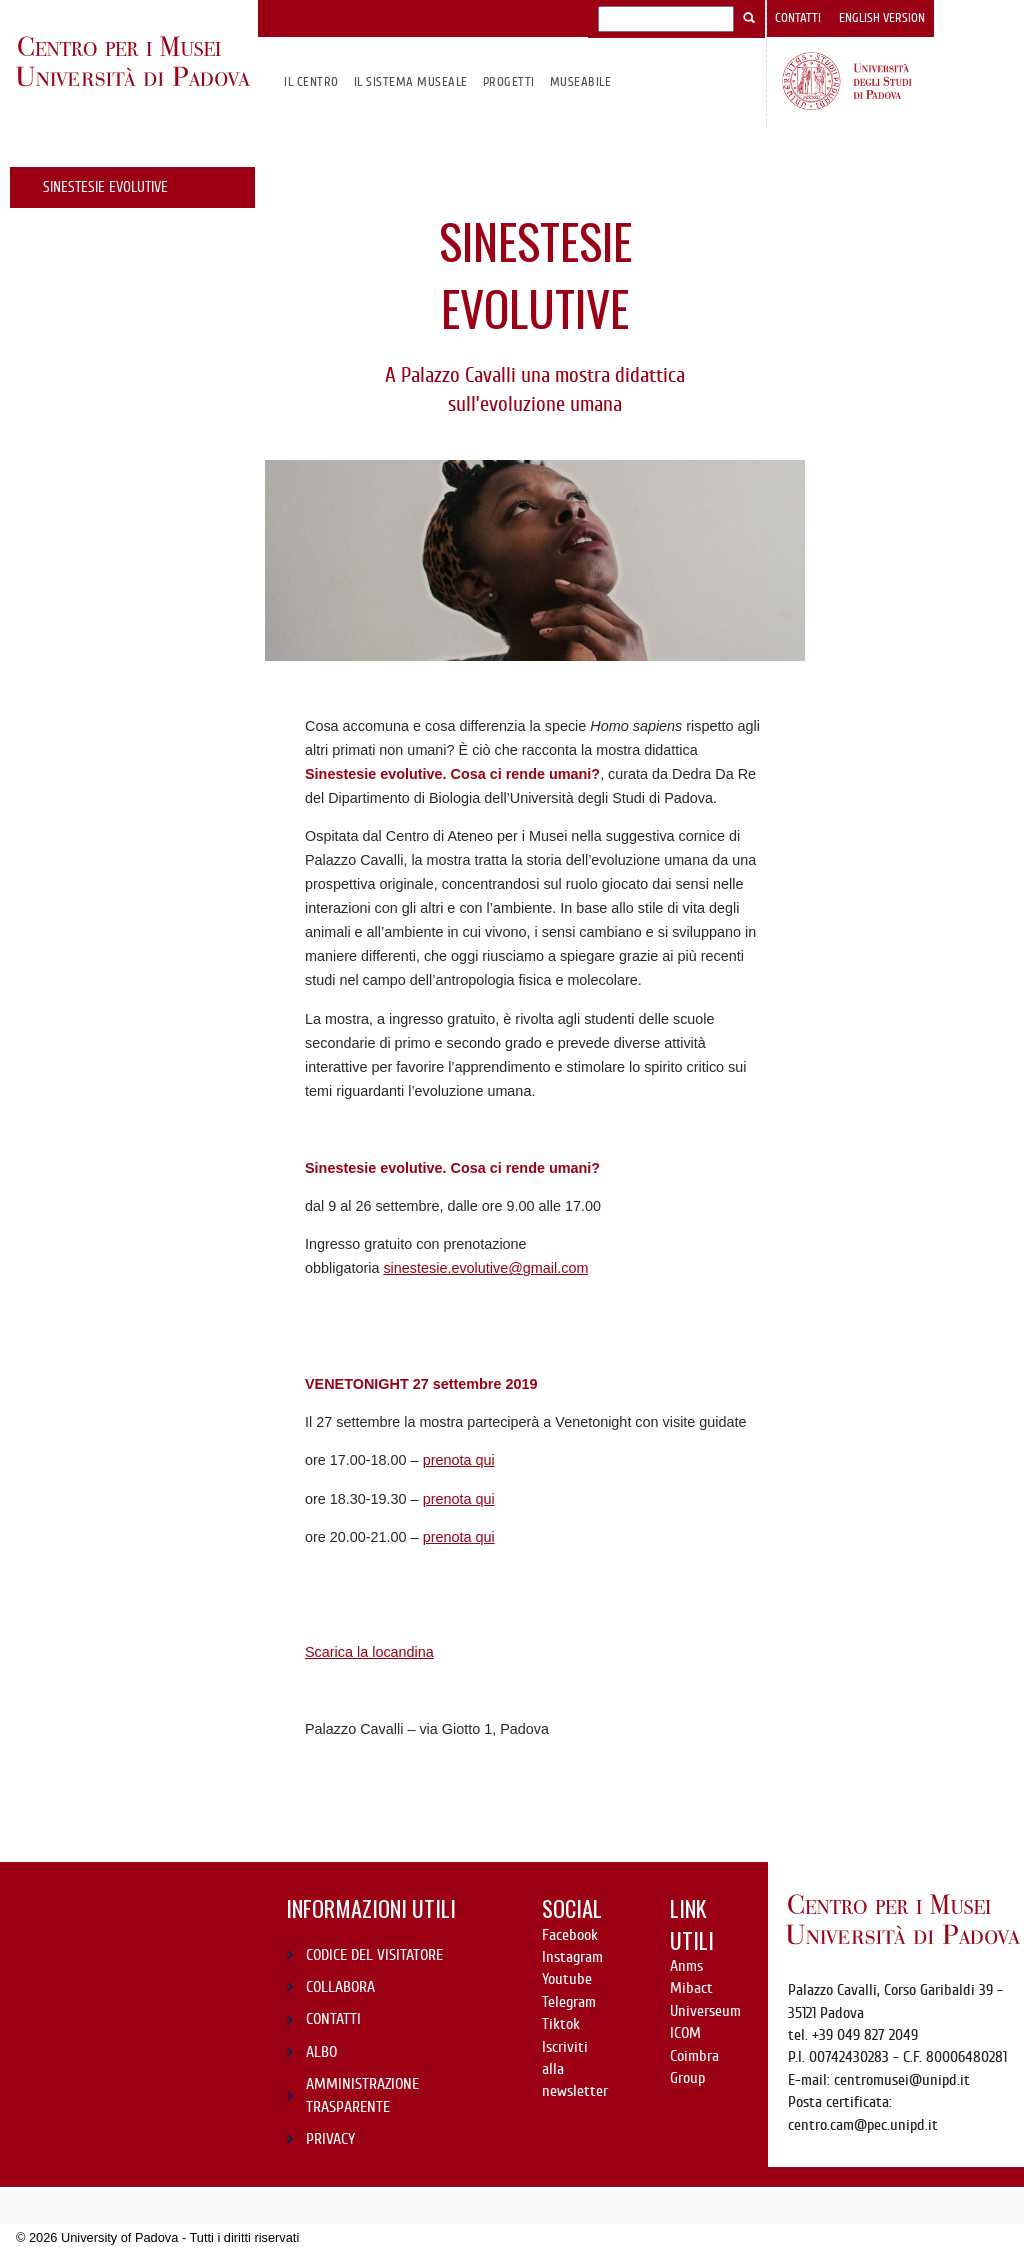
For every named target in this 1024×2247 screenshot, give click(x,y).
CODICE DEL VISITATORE (374, 1955)
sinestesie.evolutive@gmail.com (485, 1268)
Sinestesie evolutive (105, 187)
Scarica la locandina (369, 1652)
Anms (686, 1966)
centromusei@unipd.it (902, 2080)
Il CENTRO (311, 81)
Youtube (567, 1979)
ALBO (321, 2052)
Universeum (705, 2011)
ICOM (685, 2033)
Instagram (572, 1957)
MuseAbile (580, 81)
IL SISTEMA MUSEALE (411, 81)
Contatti (798, 18)
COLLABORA (340, 1987)
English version (882, 18)
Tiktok (561, 2024)
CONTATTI (333, 2019)
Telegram (569, 2002)
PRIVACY (330, 2139)
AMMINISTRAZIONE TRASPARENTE (362, 2095)
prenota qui (459, 1460)
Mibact (691, 1988)
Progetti (509, 81)
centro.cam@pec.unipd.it (863, 2125)
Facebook (570, 1935)
